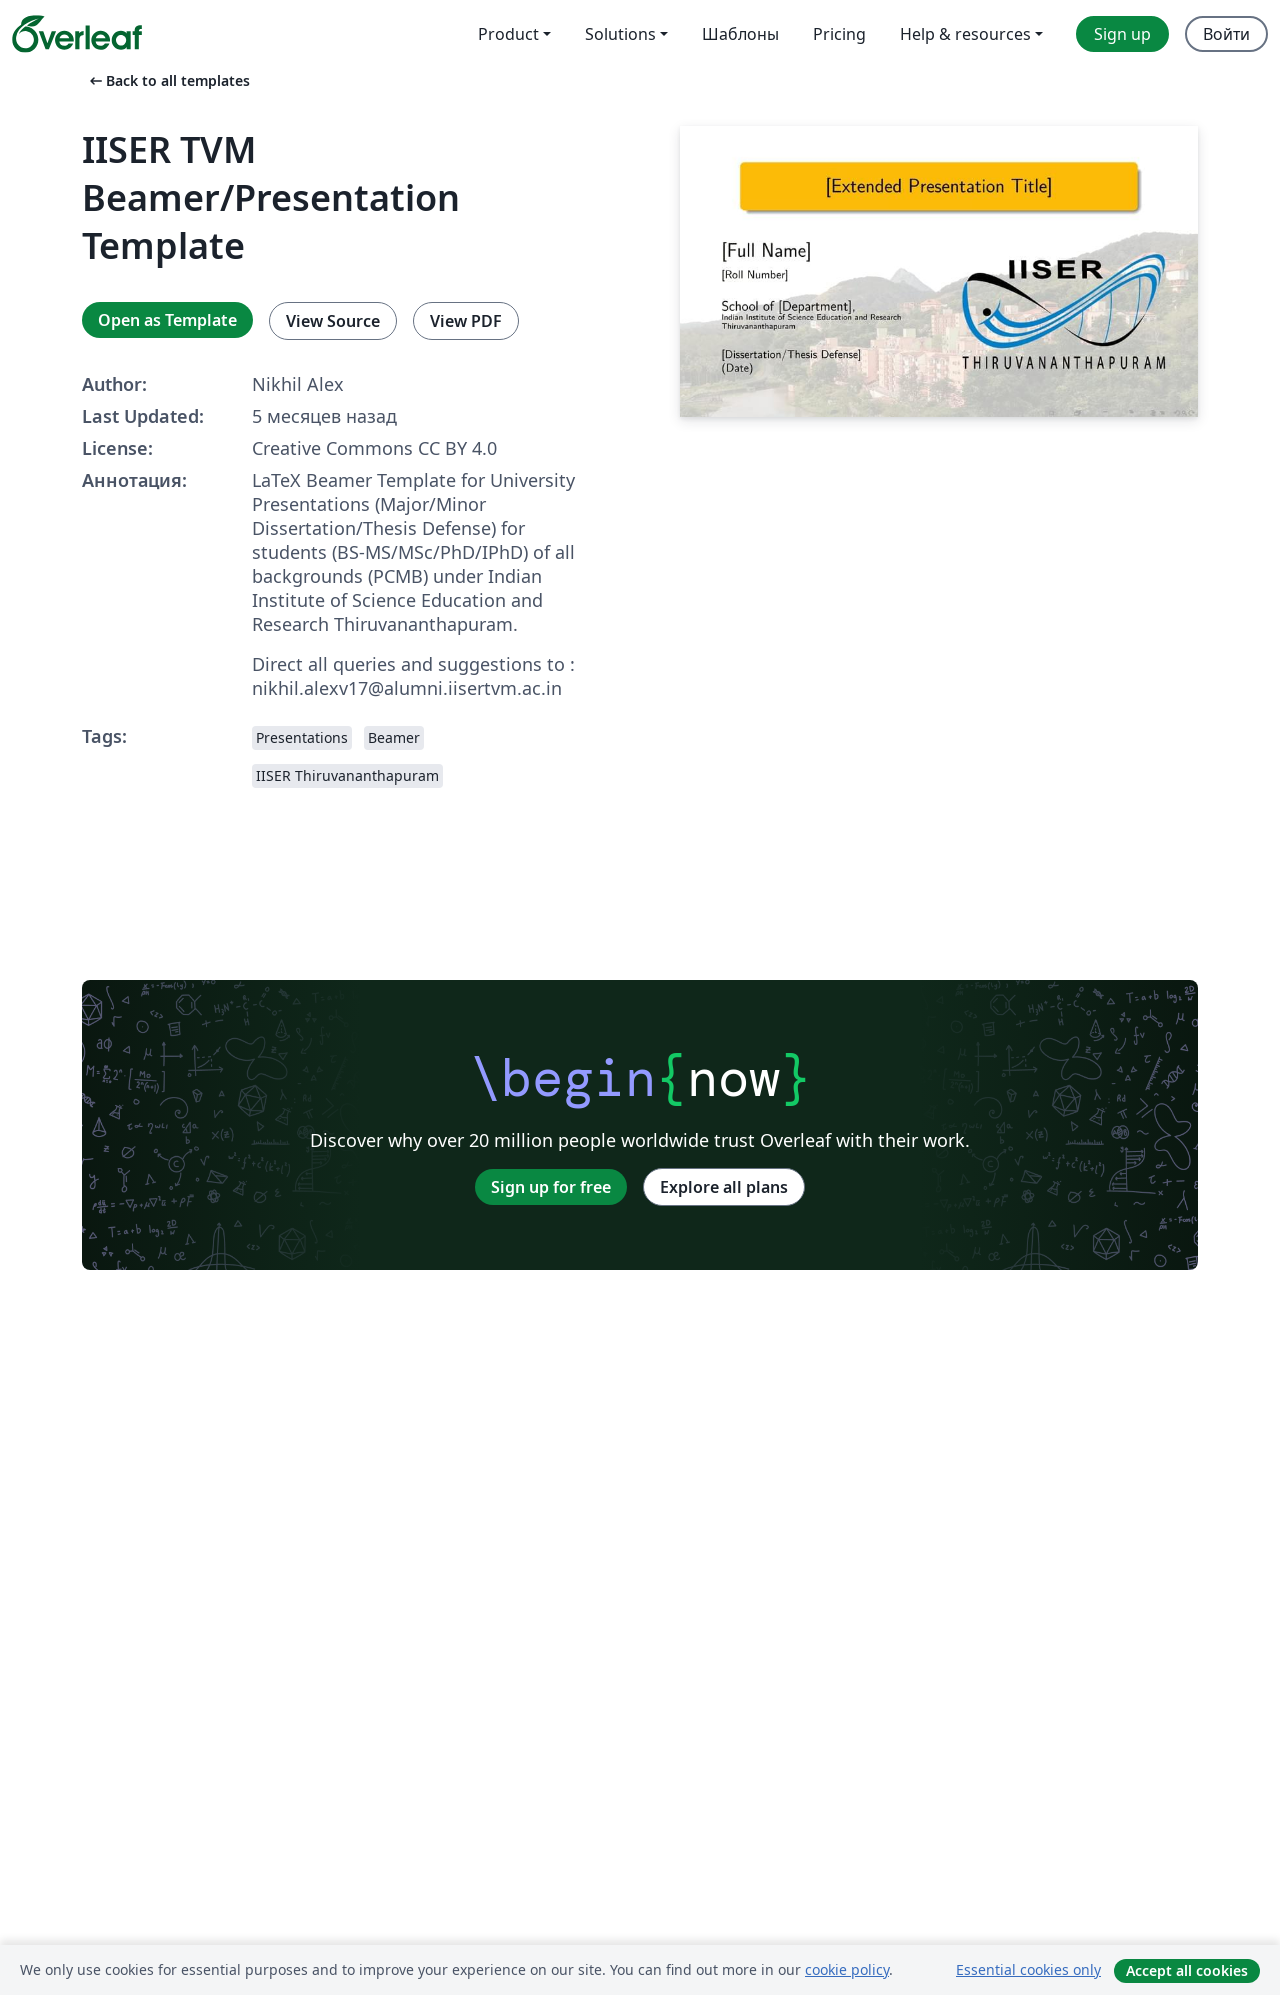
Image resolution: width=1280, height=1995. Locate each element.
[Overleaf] (77, 34)
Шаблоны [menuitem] (740, 34)
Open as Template (167, 320)
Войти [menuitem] (1226, 34)
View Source (333, 321)
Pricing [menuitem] (839, 34)
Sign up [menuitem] (1122, 34)
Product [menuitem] (508, 34)
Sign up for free (551, 1187)
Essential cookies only (1028, 1969)
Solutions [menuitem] (620, 34)
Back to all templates (168, 80)
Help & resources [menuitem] (965, 34)
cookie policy (847, 1969)
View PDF (466, 321)
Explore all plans (724, 1187)
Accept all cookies (1187, 1970)
